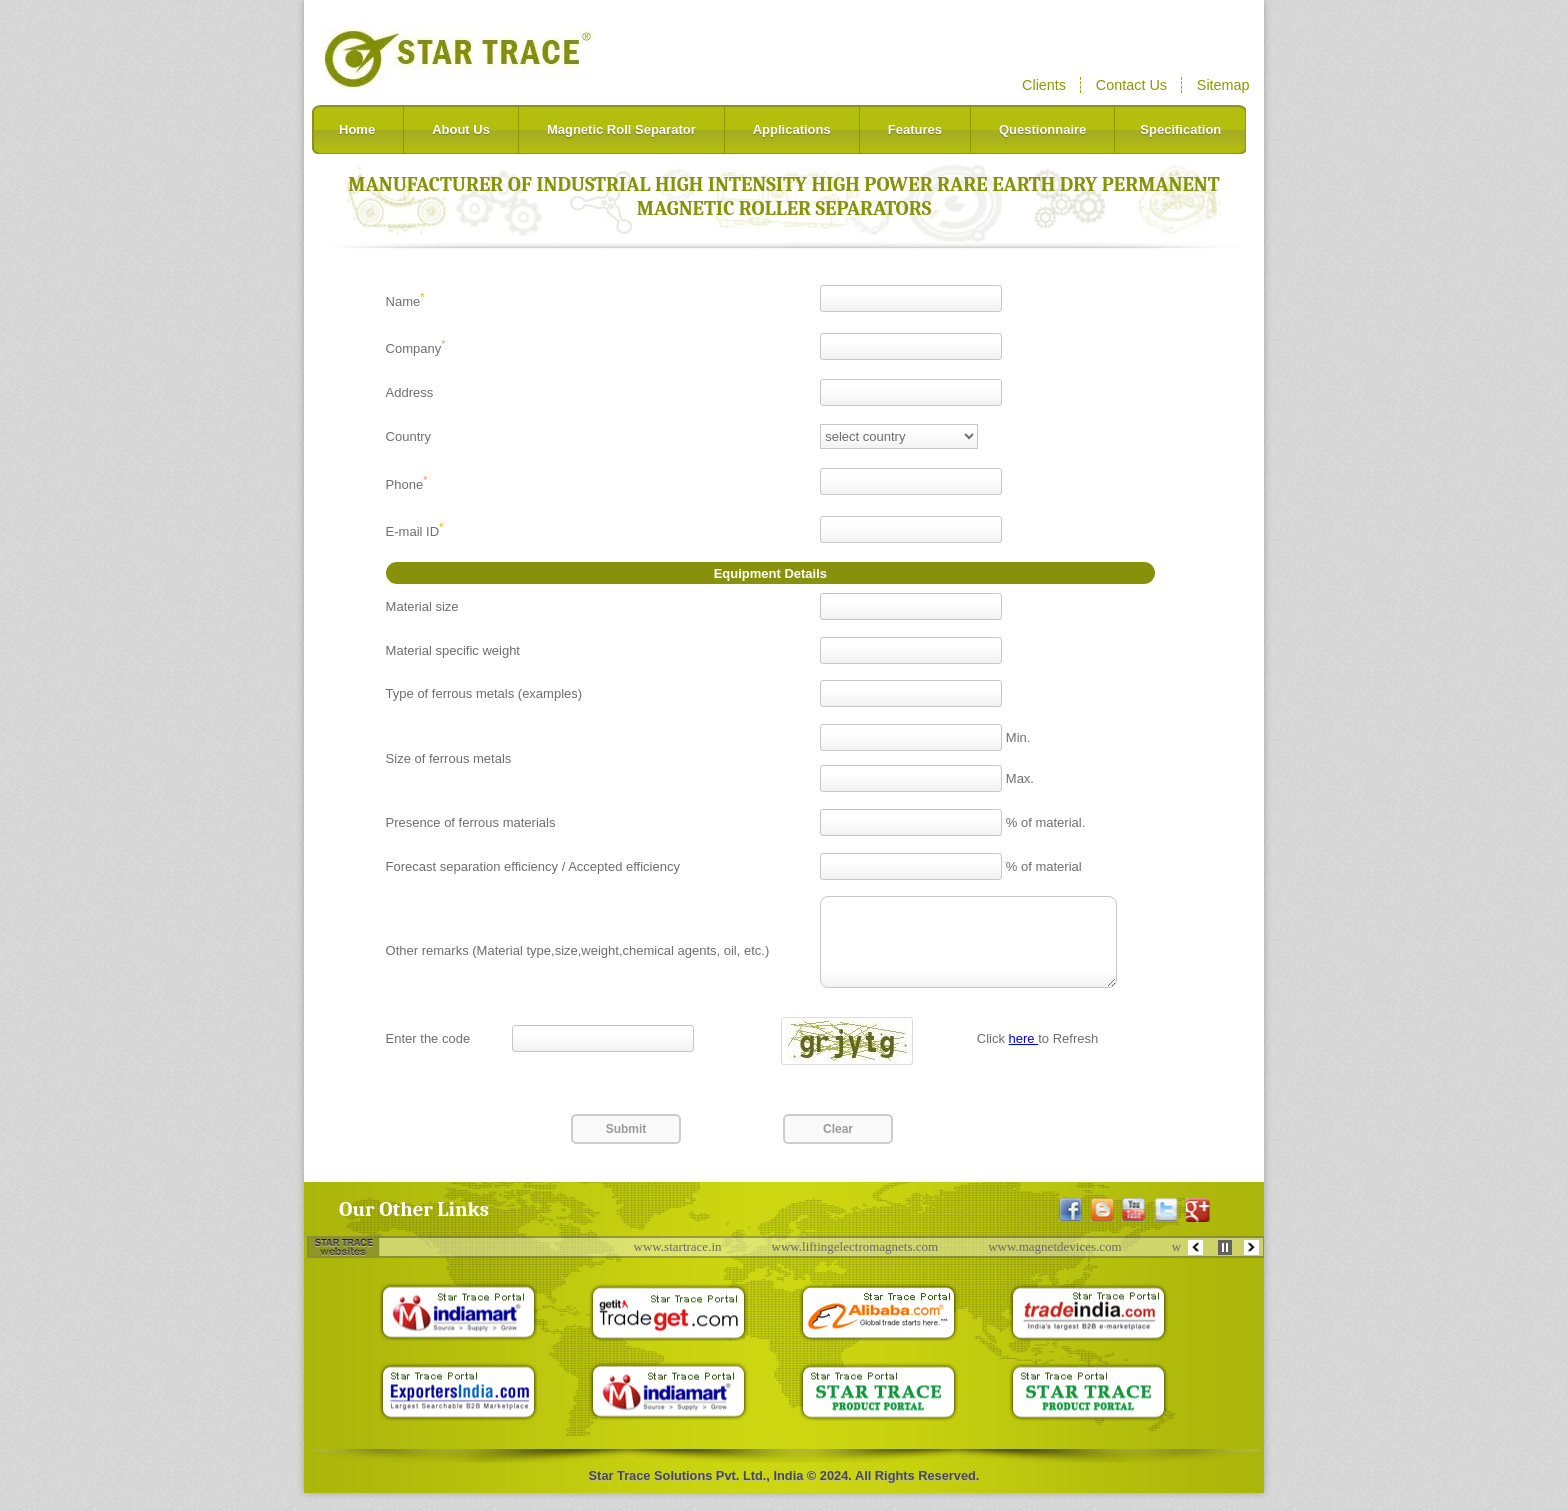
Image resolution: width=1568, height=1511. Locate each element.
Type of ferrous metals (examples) (484, 693)
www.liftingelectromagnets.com (860, 1264)
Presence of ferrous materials (471, 822)
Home (357, 129)
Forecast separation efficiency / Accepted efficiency (533, 866)
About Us (461, 129)
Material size (422, 606)
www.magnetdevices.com (1059, 1264)
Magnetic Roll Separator (621, 129)
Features (915, 129)
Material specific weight (453, 650)
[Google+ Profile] (1198, 1228)
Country (409, 436)
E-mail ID (415, 531)
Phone (407, 484)
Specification (1180, 129)
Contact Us (1131, 85)
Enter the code (428, 1056)
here (1024, 1056)
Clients (1044, 85)
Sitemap (1223, 85)
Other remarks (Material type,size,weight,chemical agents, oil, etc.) (578, 959)
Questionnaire (1042, 129)
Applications (792, 129)
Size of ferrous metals (449, 758)
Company (416, 348)
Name (405, 301)
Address (410, 392)
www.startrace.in (683, 1264)
